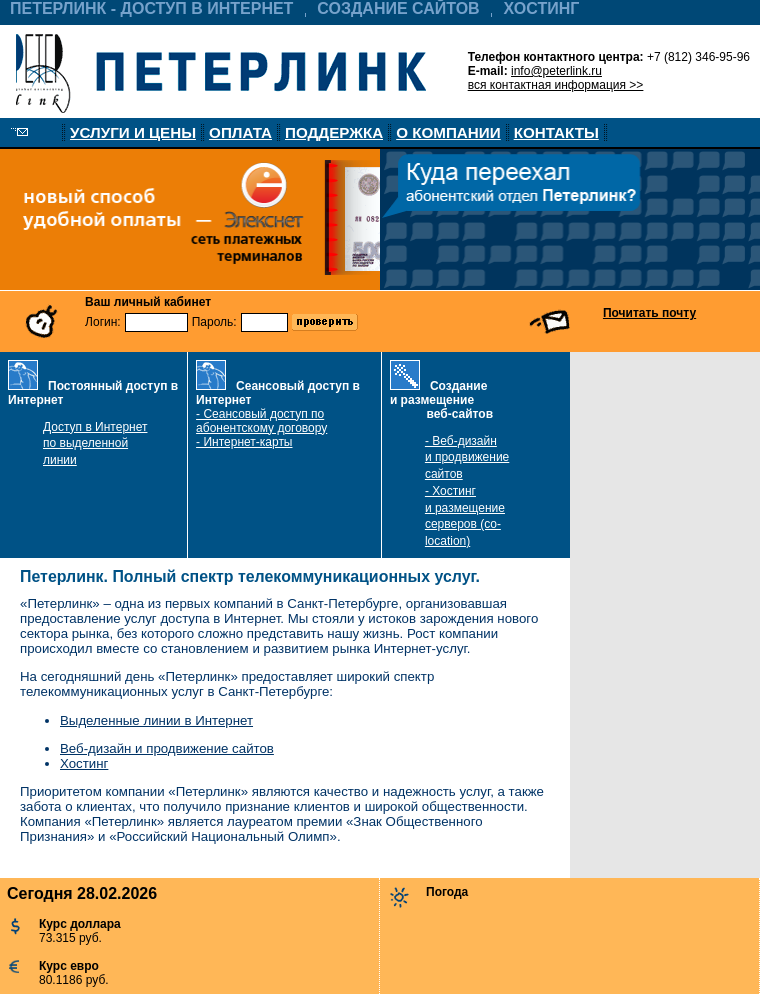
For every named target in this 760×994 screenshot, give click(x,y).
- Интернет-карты (244, 442)
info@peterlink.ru (556, 71)
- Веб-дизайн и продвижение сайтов (467, 458)
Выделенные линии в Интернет (156, 720)
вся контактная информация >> (556, 85)
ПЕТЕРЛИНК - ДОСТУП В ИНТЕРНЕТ (151, 8)
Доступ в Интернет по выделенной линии (95, 444)
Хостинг (84, 763)
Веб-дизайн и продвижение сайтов (167, 748)
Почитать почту (649, 313)
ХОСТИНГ (542, 8)
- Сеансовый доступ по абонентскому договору (261, 421)
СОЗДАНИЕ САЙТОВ (398, 8)
